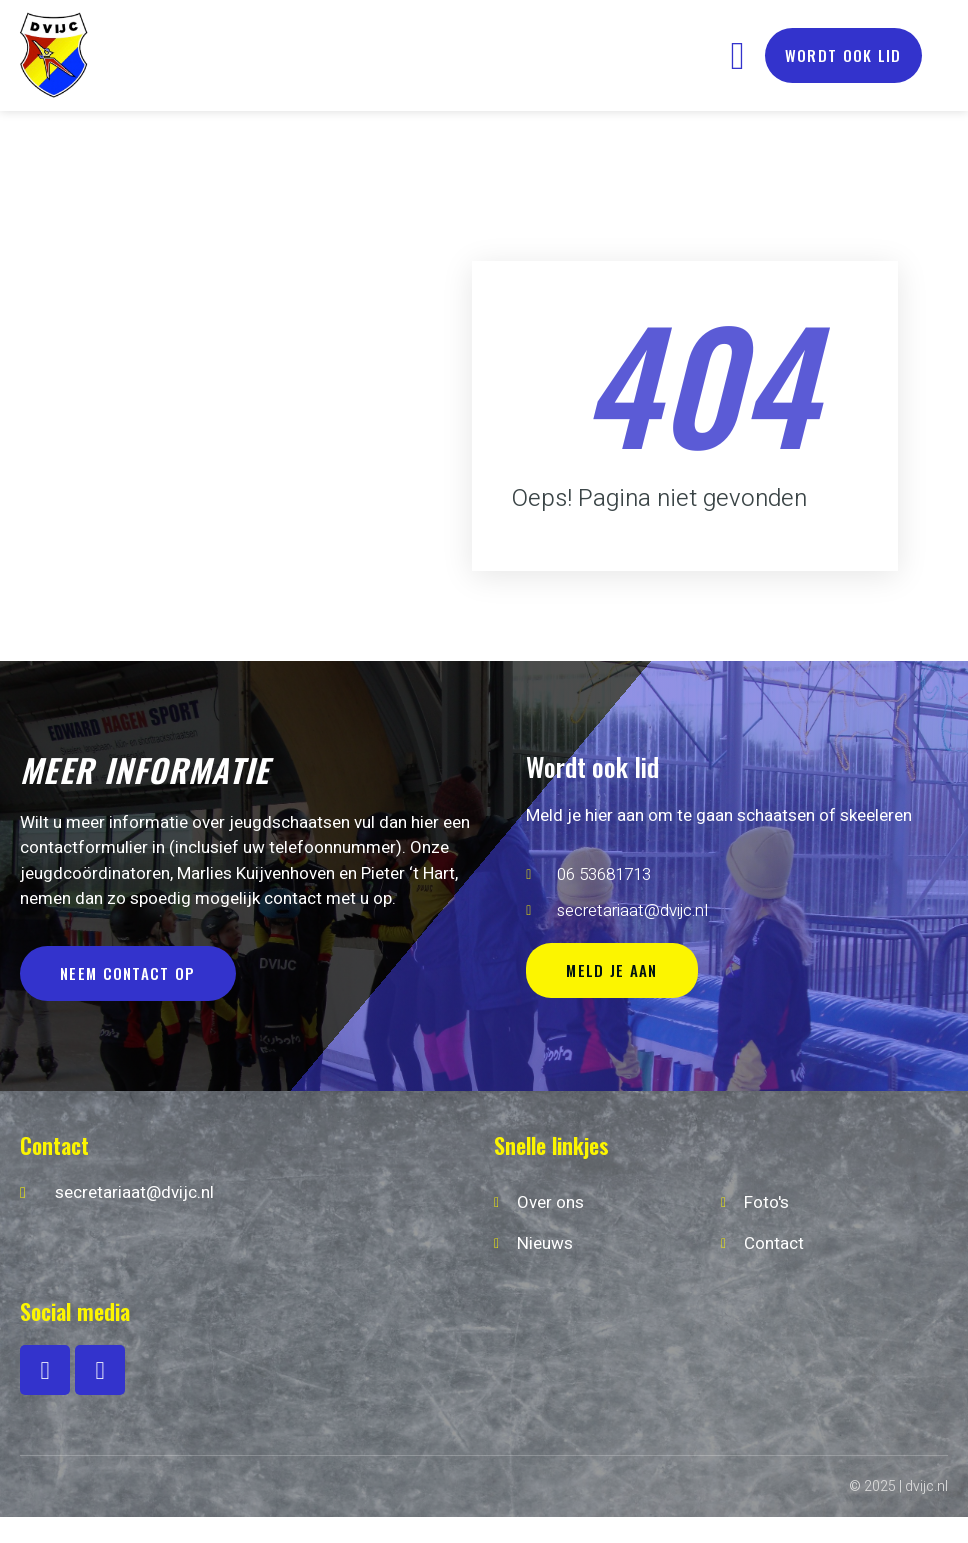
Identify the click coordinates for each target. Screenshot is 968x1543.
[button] (738, 55)
